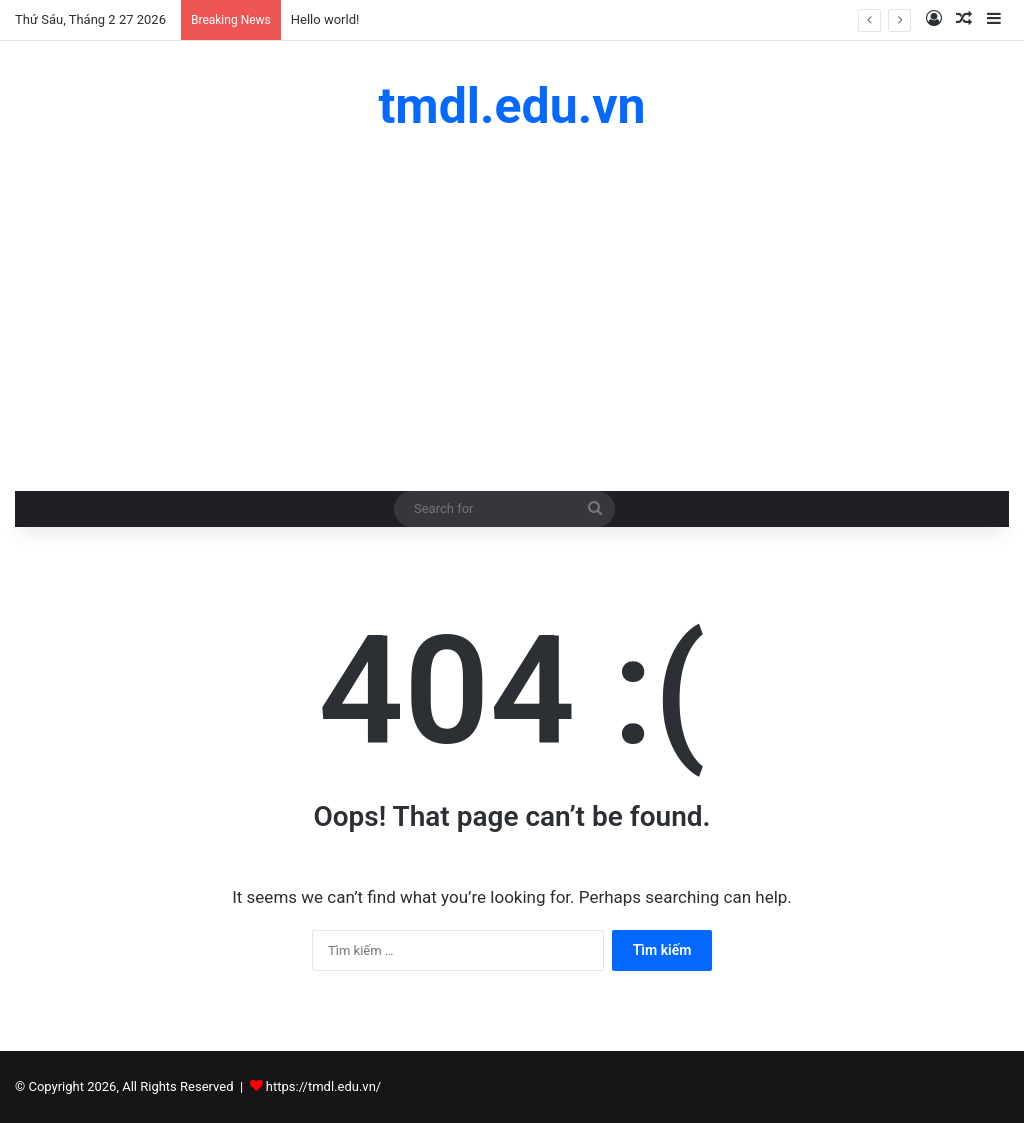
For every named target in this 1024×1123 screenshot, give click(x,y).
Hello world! (325, 19)
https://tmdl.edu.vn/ (323, 1086)
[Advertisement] (512, 311)
